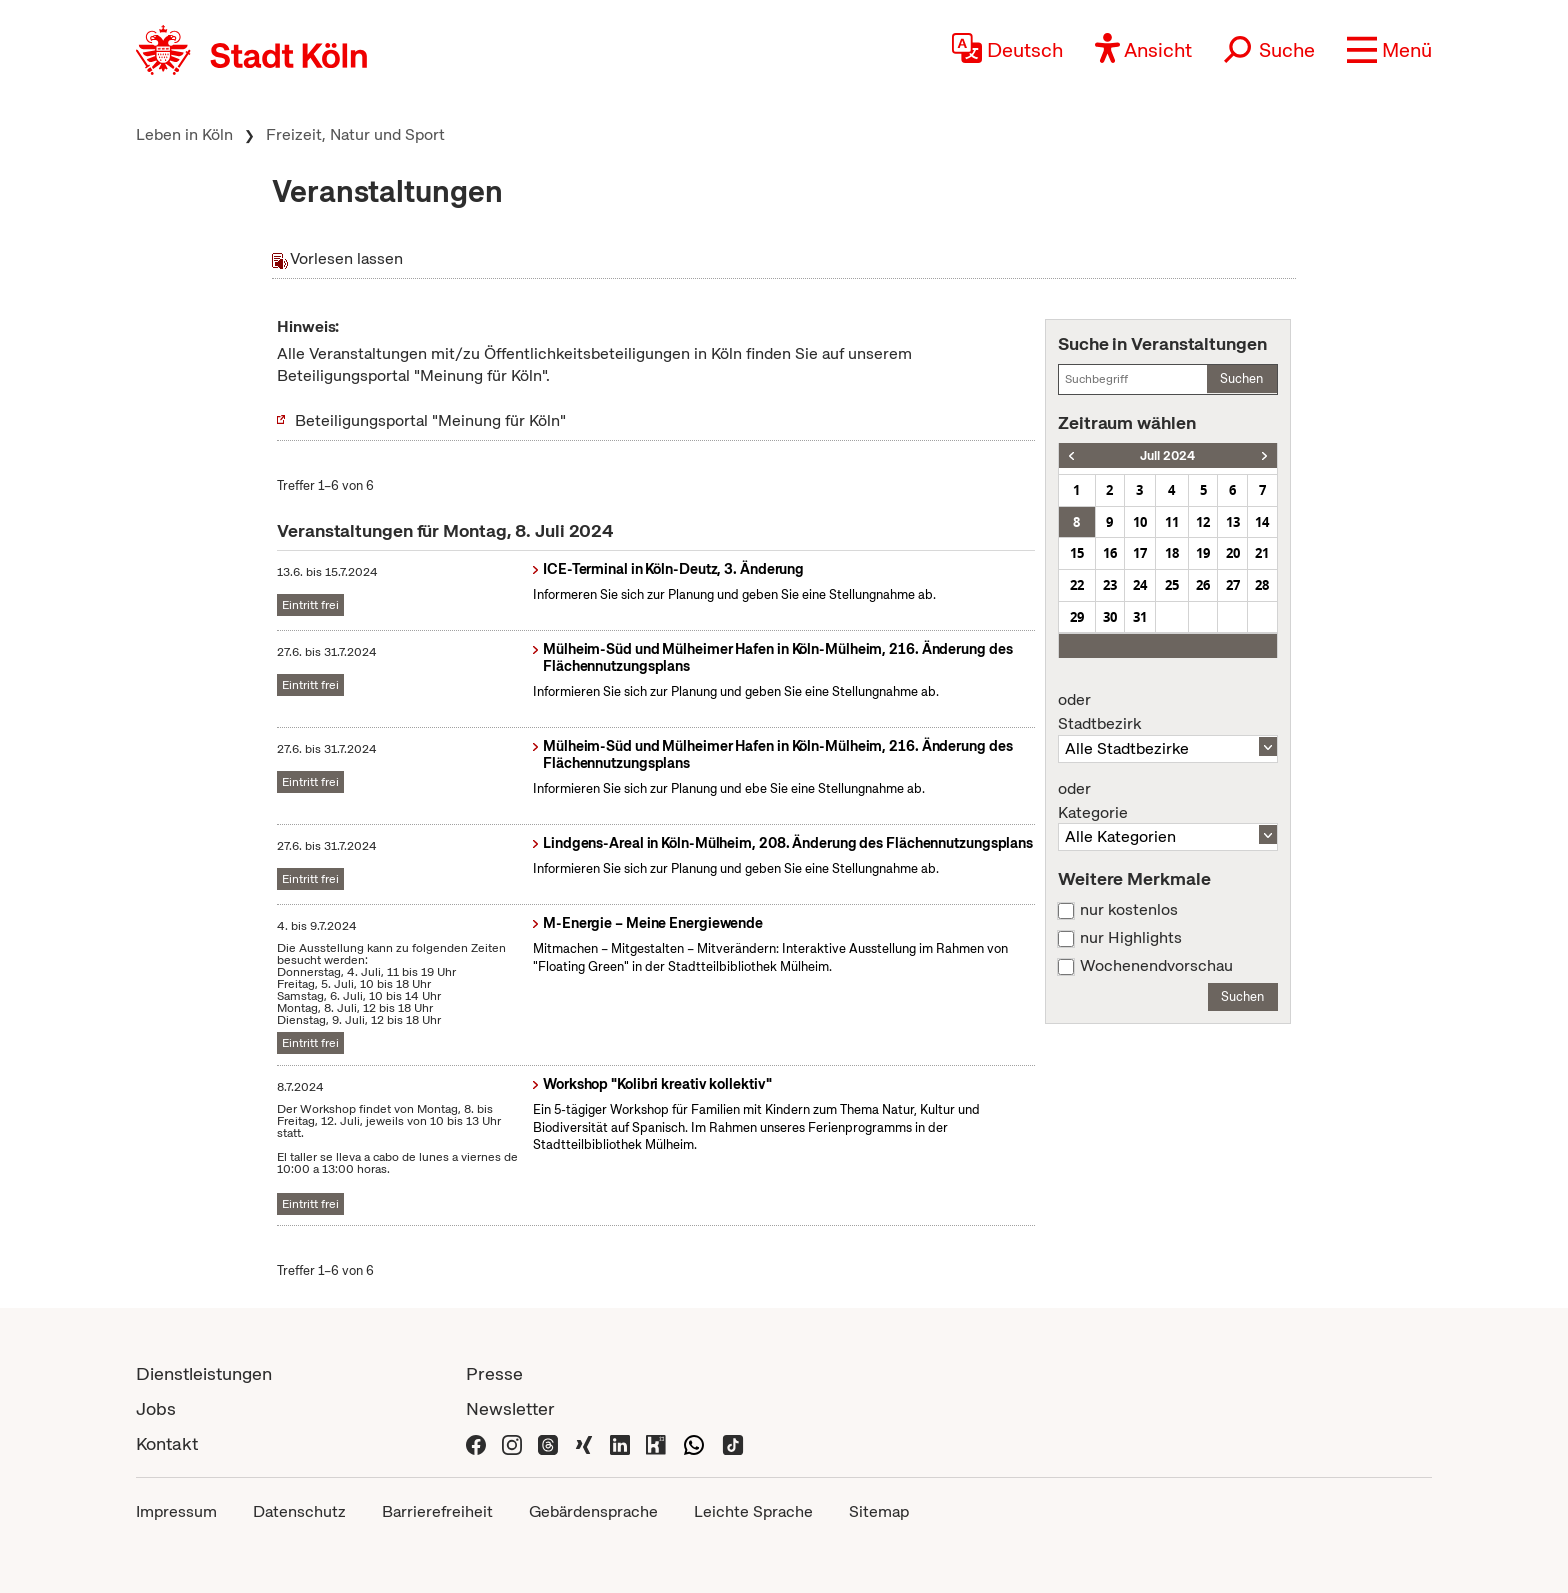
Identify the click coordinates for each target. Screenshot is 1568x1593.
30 (1110, 617)
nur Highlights (1131, 938)
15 (1077, 553)
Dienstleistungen (204, 1373)
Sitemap (879, 1511)
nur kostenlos (1129, 910)
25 (1172, 585)
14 (1262, 522)
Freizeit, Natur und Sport (355, 134)
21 (1262, 553)
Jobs (156, 1408)
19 (1203, 553)
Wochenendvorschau (1156, 966)
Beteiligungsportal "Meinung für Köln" (430, 420)
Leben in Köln (184, 134)
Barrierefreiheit (437, 1511)
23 (1110, 585)
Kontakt (167, 1443)
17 (1140, 553)
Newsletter (510, 1408)
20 (1233, 553)
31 (1140, 617)
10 (1140, 522)
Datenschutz (299, 1511)
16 (1110, 553)
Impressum (176, 1511)
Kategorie (1168, 801)
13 (1233, 522)
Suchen (1241, 378)
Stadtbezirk (1168, 712)
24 (1140, 585)
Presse (494, 1373)
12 (1203, 522)
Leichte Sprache (753, 1511)
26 (1203, 585)
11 (1172, 522)
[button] (1389, 50)
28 (1262, 585)
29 (1077, 617)
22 (1077, 585)
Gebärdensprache (593, 1511)
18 (1172, 553)
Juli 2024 (1167, 455)
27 (1233, 585)
